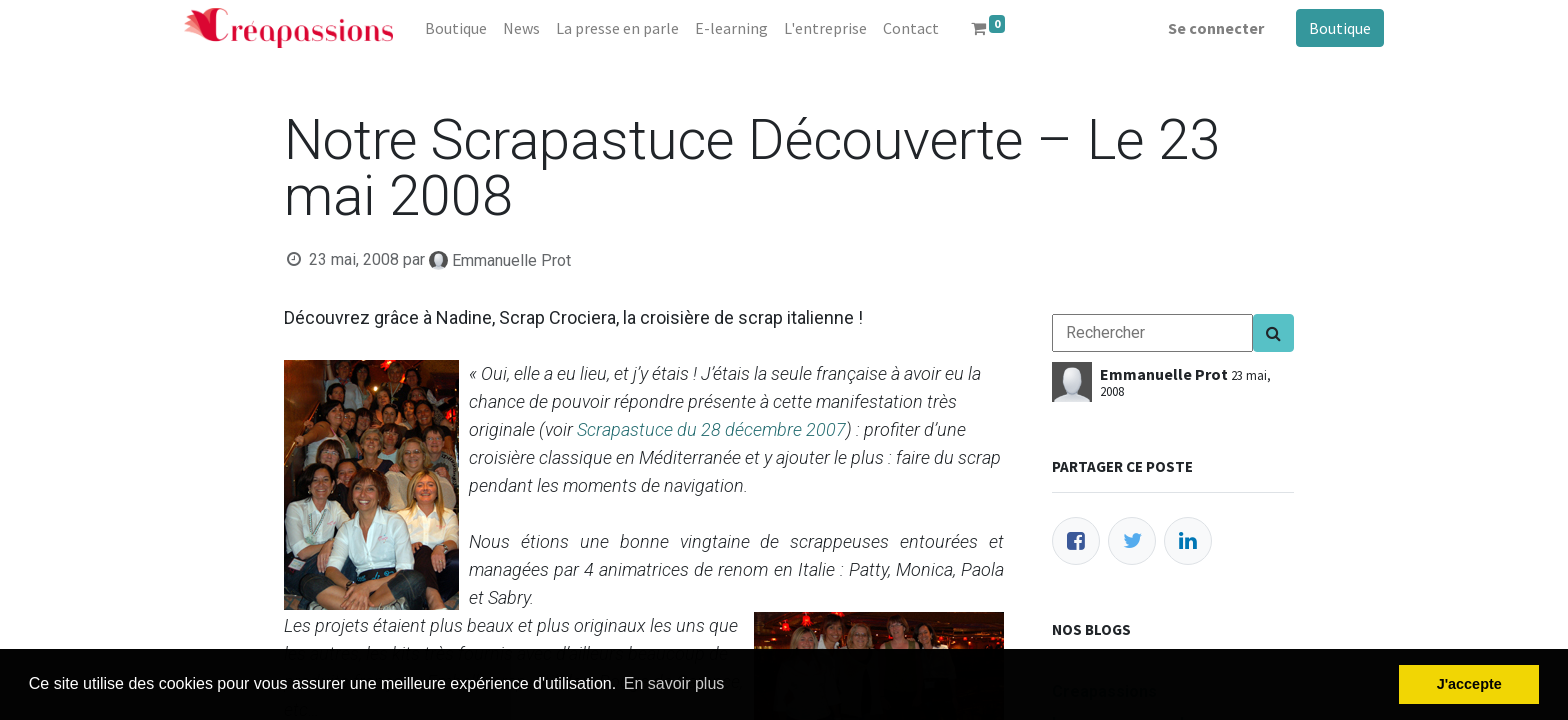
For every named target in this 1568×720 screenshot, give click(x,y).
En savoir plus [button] (674, 683)
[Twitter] (1132, 541)
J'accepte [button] (1469, 684)
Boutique (1340, 28)
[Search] (1273, 333)
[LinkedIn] (1188, 541)
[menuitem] (456, 28)
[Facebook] (1076, 541)
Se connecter (1216, 28)
